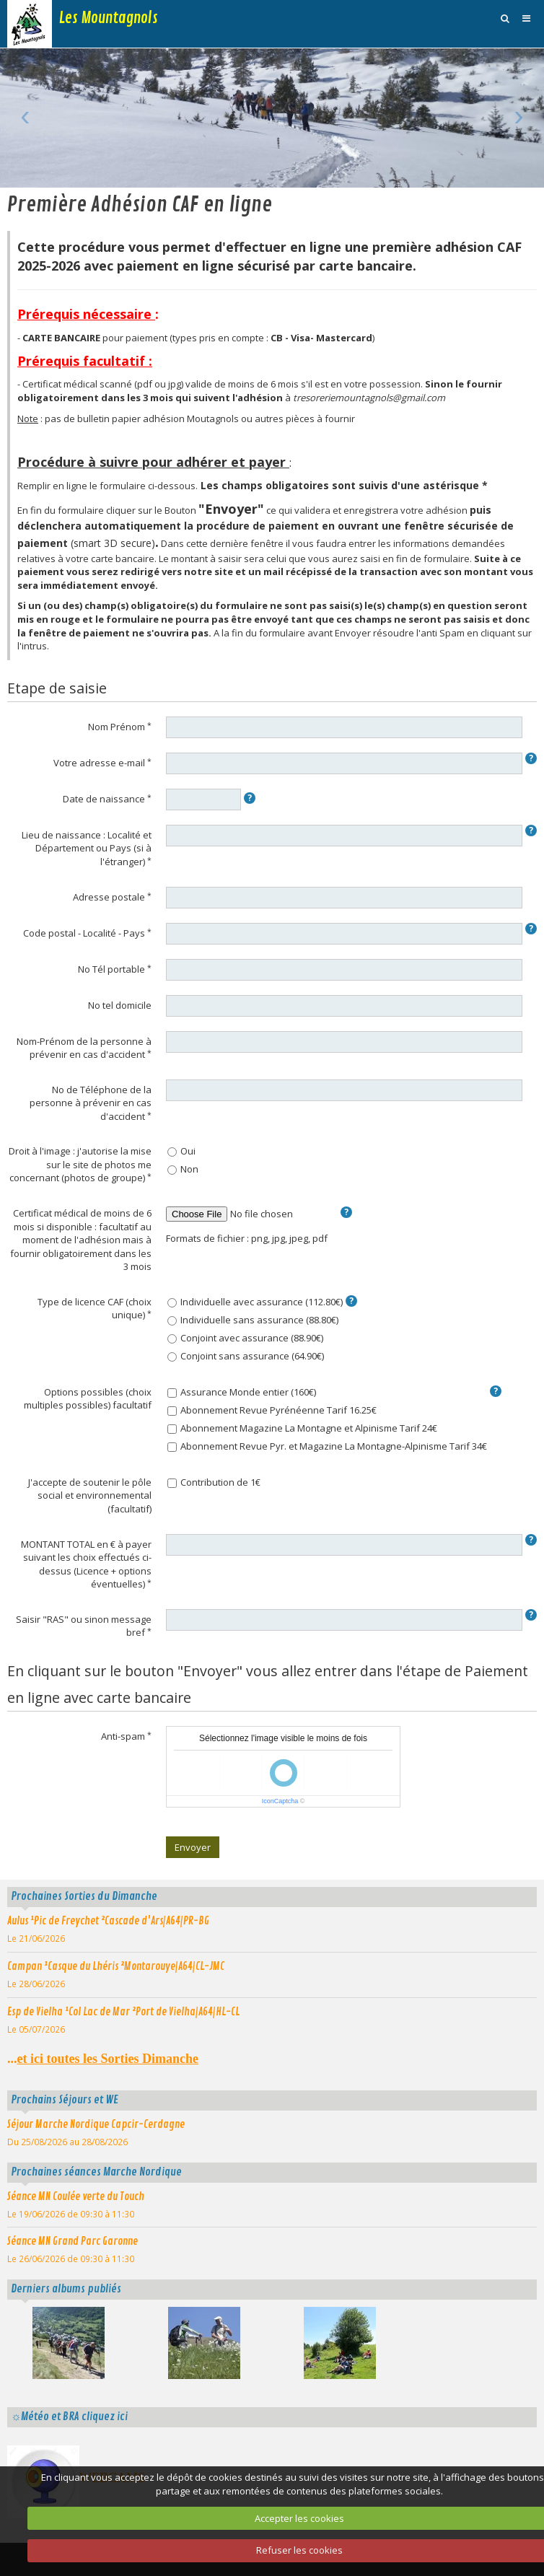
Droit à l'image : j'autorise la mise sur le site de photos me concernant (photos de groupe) (80, 1164)
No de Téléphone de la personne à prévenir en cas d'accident (91, 1103)
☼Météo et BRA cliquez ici (69, 2416)
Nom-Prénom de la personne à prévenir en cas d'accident (84, 1048)
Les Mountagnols (108, 18)
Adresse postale (109, 896)
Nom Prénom (116, 726)
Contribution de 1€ (213, 1482)
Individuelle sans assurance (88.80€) (252, 1319)
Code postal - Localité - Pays (84, 932)
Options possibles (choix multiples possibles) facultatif (88, 1398)
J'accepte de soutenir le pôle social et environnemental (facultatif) (90, 1495)
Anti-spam (123, 1736)
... (102, 2058)
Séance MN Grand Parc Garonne (72, 2241)
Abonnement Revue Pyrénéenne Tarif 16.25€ (272, 1409)
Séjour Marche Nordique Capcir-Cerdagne (96, 2124)
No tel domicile (120, 1005)
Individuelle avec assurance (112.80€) (255, 1301)
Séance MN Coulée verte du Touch (75, 2196)
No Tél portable (111, 969)
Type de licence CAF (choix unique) (95, 1308)
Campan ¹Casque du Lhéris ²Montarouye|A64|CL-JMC (115, 1966)
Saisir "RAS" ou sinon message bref (84, 1626)
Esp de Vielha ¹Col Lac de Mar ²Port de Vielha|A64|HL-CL (123, 2011)
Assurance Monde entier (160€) (241, 1391)
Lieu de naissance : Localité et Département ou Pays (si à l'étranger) (87, 848)
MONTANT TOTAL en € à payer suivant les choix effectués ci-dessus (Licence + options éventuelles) (86, 1564)
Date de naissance (104, 798)
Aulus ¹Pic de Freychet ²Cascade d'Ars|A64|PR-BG (108, 1920)
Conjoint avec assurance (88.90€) (245, 1337)
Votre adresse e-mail (99, 762)
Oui (181, 1150)
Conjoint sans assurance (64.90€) (245, 1355)
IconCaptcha (280, 1801)
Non (182, 1168)
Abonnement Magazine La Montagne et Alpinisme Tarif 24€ (302, 1427)
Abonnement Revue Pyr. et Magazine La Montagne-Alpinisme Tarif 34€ (327, 1446)
